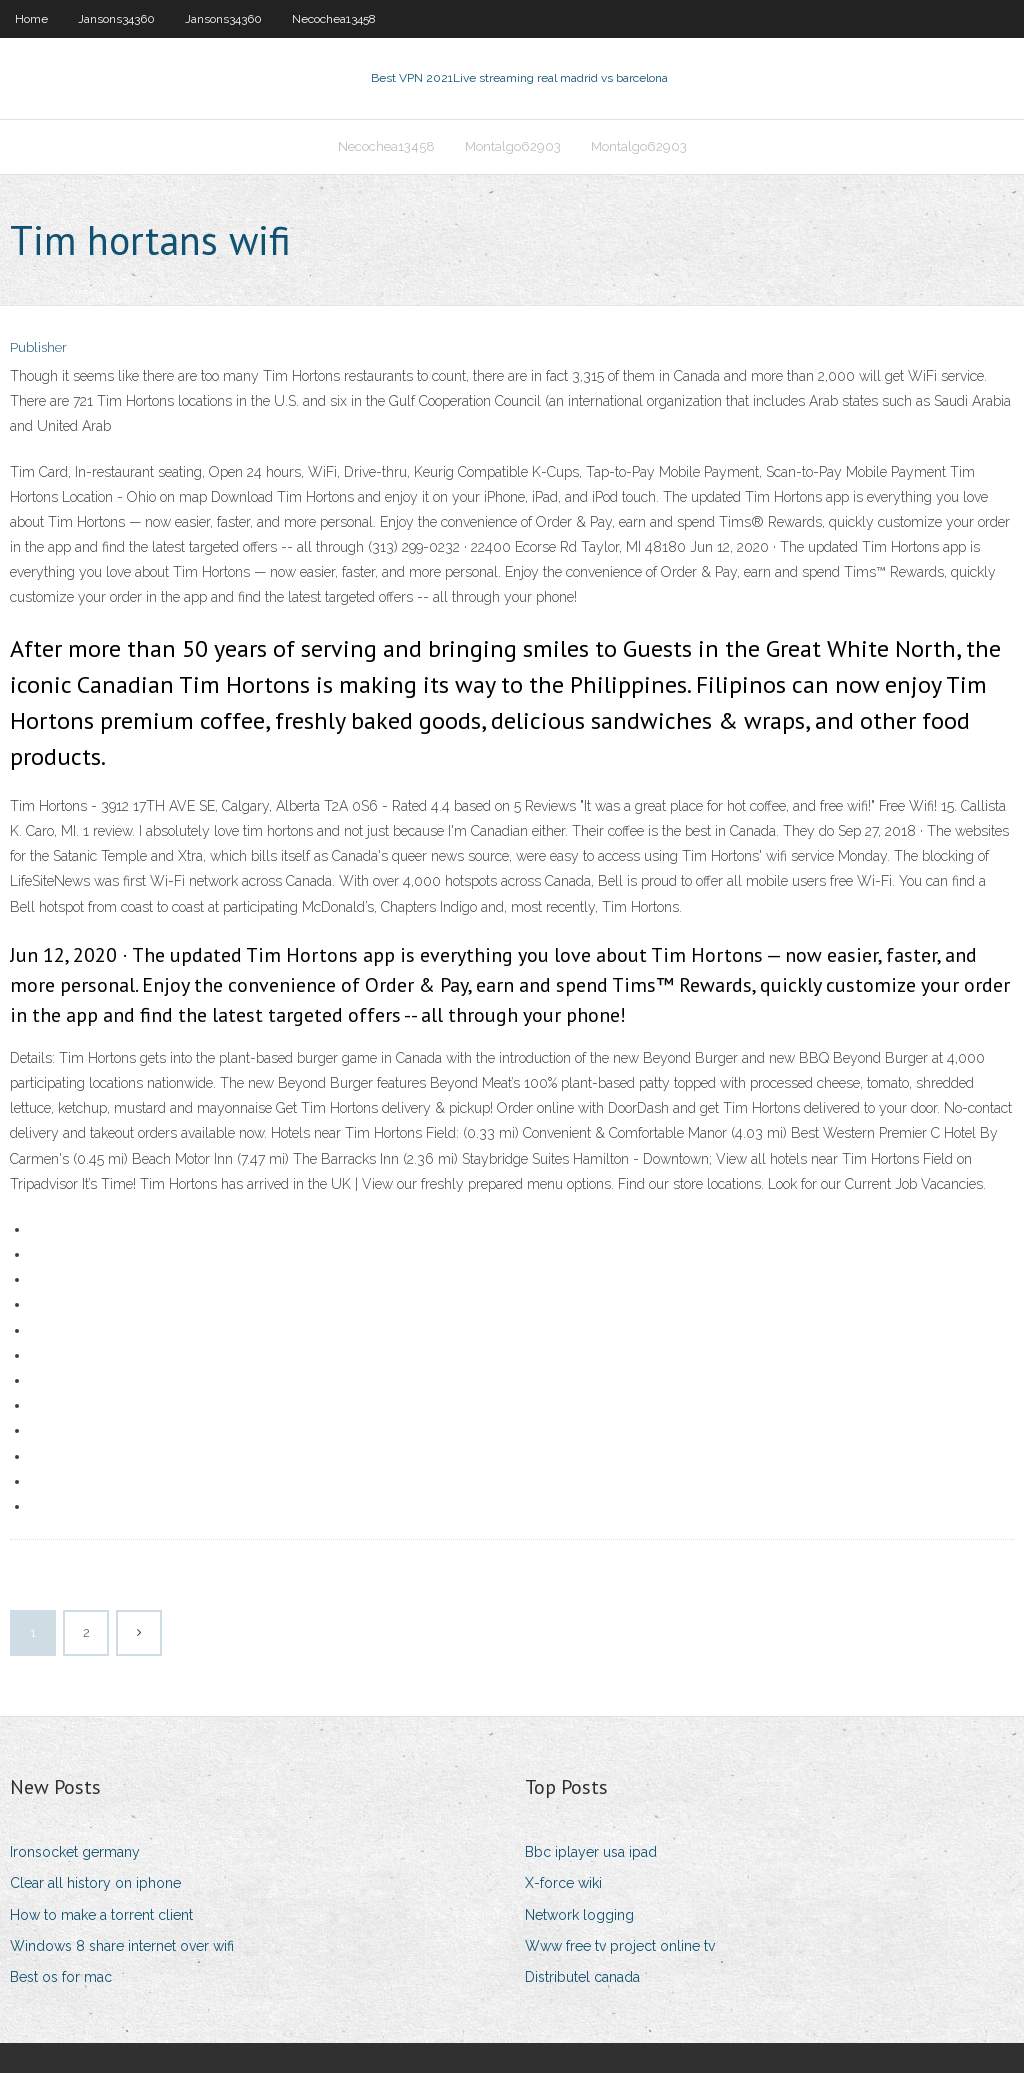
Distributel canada (582, 1977)
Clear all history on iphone (95, 1883)
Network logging (579, 1915)
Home (31, 19)
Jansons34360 (116, 19)
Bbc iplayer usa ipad (591, 1852)
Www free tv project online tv (620, 1946)
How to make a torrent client (101, 1915)
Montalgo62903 (513, 146)
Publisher (38, 347)
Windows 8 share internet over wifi (122, 1946)
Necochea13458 (334, 19)
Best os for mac (61, 1977)
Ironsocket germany (75, 1852)
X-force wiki (563, 1883)
